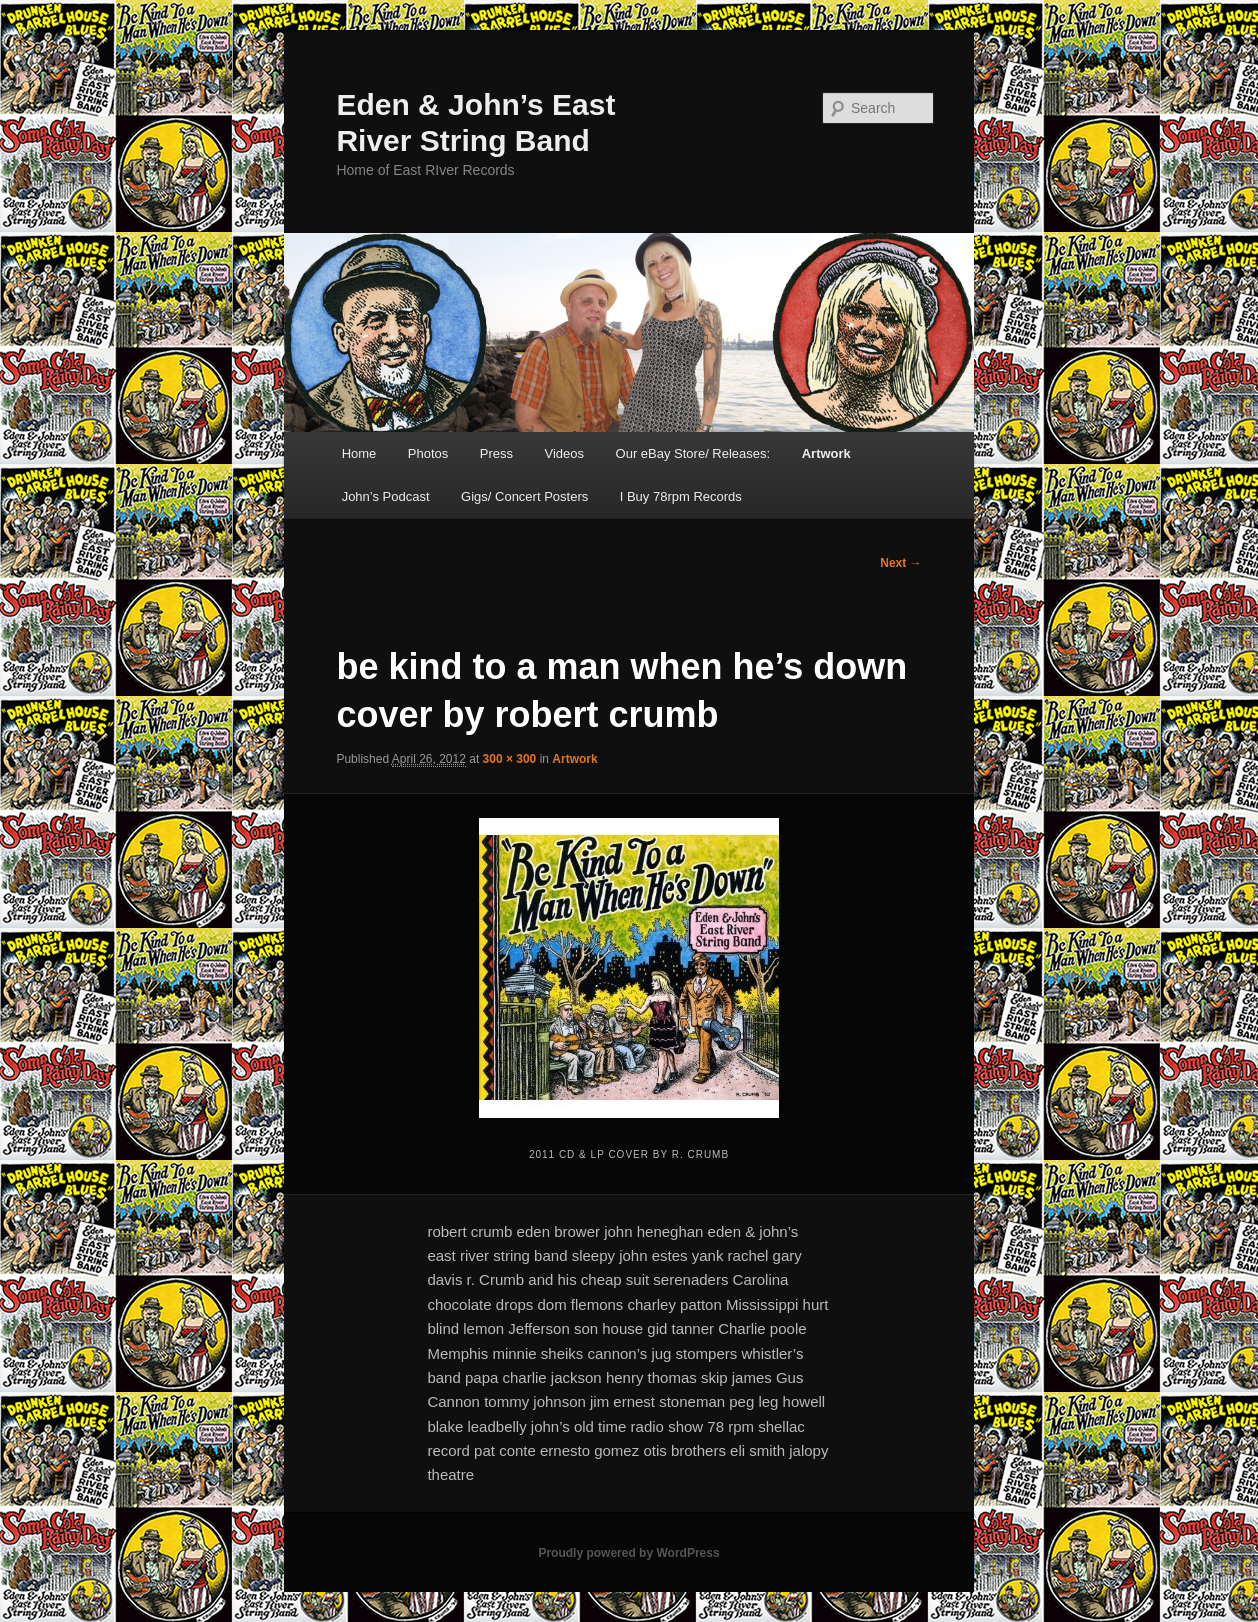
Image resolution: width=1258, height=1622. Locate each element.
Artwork (826, 453)
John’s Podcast (386, 496)
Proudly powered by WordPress (628, 1553)
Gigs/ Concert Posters (524, 496)
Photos (428, 453)
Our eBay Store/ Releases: (693, 453)
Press (496, 453)
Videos (565, 453)
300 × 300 (510, 759)
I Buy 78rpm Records (681, 496)
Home (359, 453)
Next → (900, 563)
